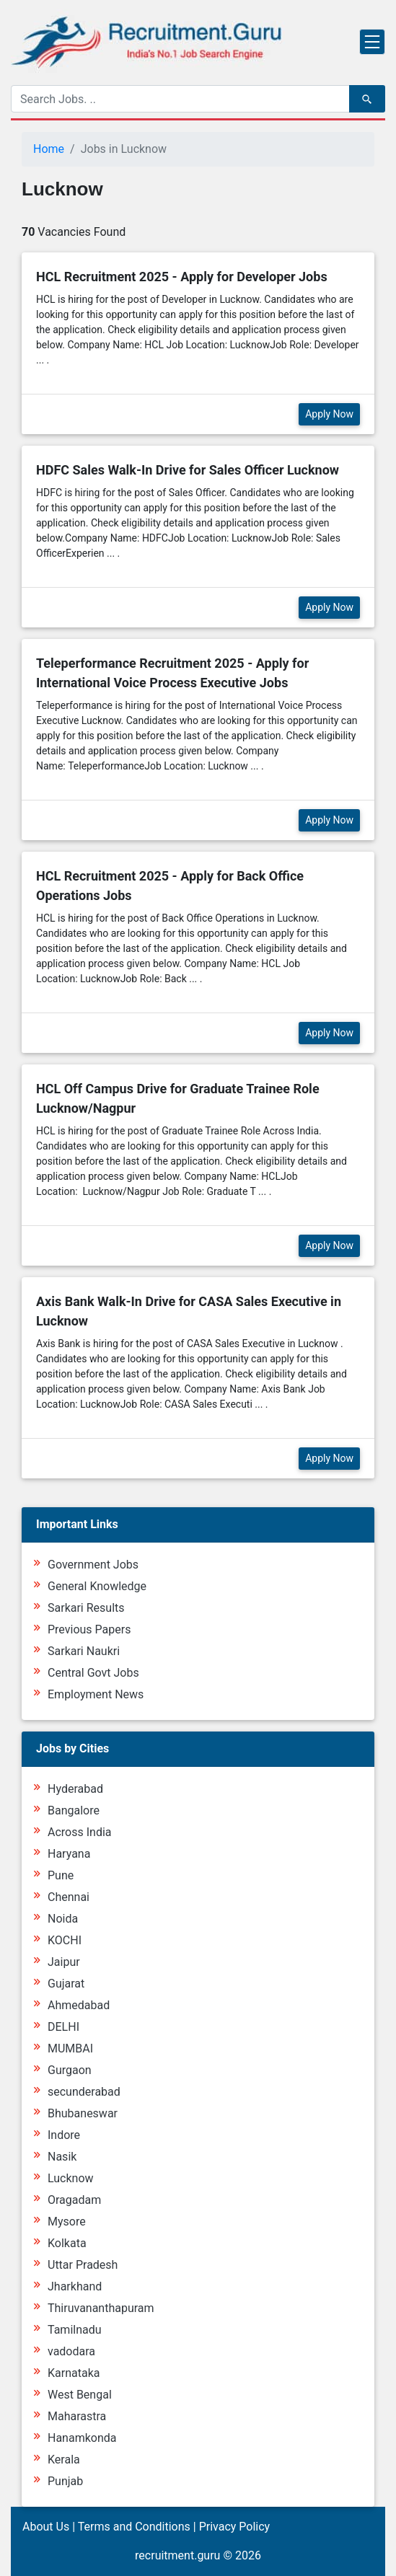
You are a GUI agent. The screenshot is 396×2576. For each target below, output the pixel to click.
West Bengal (80, 2394)
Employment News (96, 1694)
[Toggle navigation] (372, 42)
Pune (61, 1875)
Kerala (64, 2459)
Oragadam (74, 2200)
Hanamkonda (82, 2438)
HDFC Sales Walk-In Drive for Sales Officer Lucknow (187, 469)
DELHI (63, 2027)
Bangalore (74, 1810)
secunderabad (84, 2092)
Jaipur (64, 1962)
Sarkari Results (86, 1608)
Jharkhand (75, 2286)
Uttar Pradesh (83, 2265)
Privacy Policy (234, 2526)
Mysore (67, 2221)
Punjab (65, 2481)
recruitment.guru (177, 2555)
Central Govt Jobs (93, 1673)
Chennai (68, 1897)
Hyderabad (75, 1789)
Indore (64, 2135)
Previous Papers (89, 1629)
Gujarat (66, 1983)
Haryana (69, 1854)
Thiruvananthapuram (101, 2308)
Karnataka (74, 2373)
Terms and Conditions (134, 2526)
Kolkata (67, 2243)
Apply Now (329, 414)
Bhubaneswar (83, 2113)
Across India (80, 1832)
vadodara (71, 2351)
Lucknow (71, 2178)
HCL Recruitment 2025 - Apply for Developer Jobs (181, 276)
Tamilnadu (75, 2330)
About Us (45, 2526)
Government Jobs (93, 1564)
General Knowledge (97, 1586)
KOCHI (65, 1940)
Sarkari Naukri (84, 1651)
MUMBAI (70, 2048)
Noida (63, 1919)
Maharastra (77, 2416)
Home (48, 149)
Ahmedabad (79, 2005)
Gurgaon (70, 2070)
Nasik (62, 2156)
